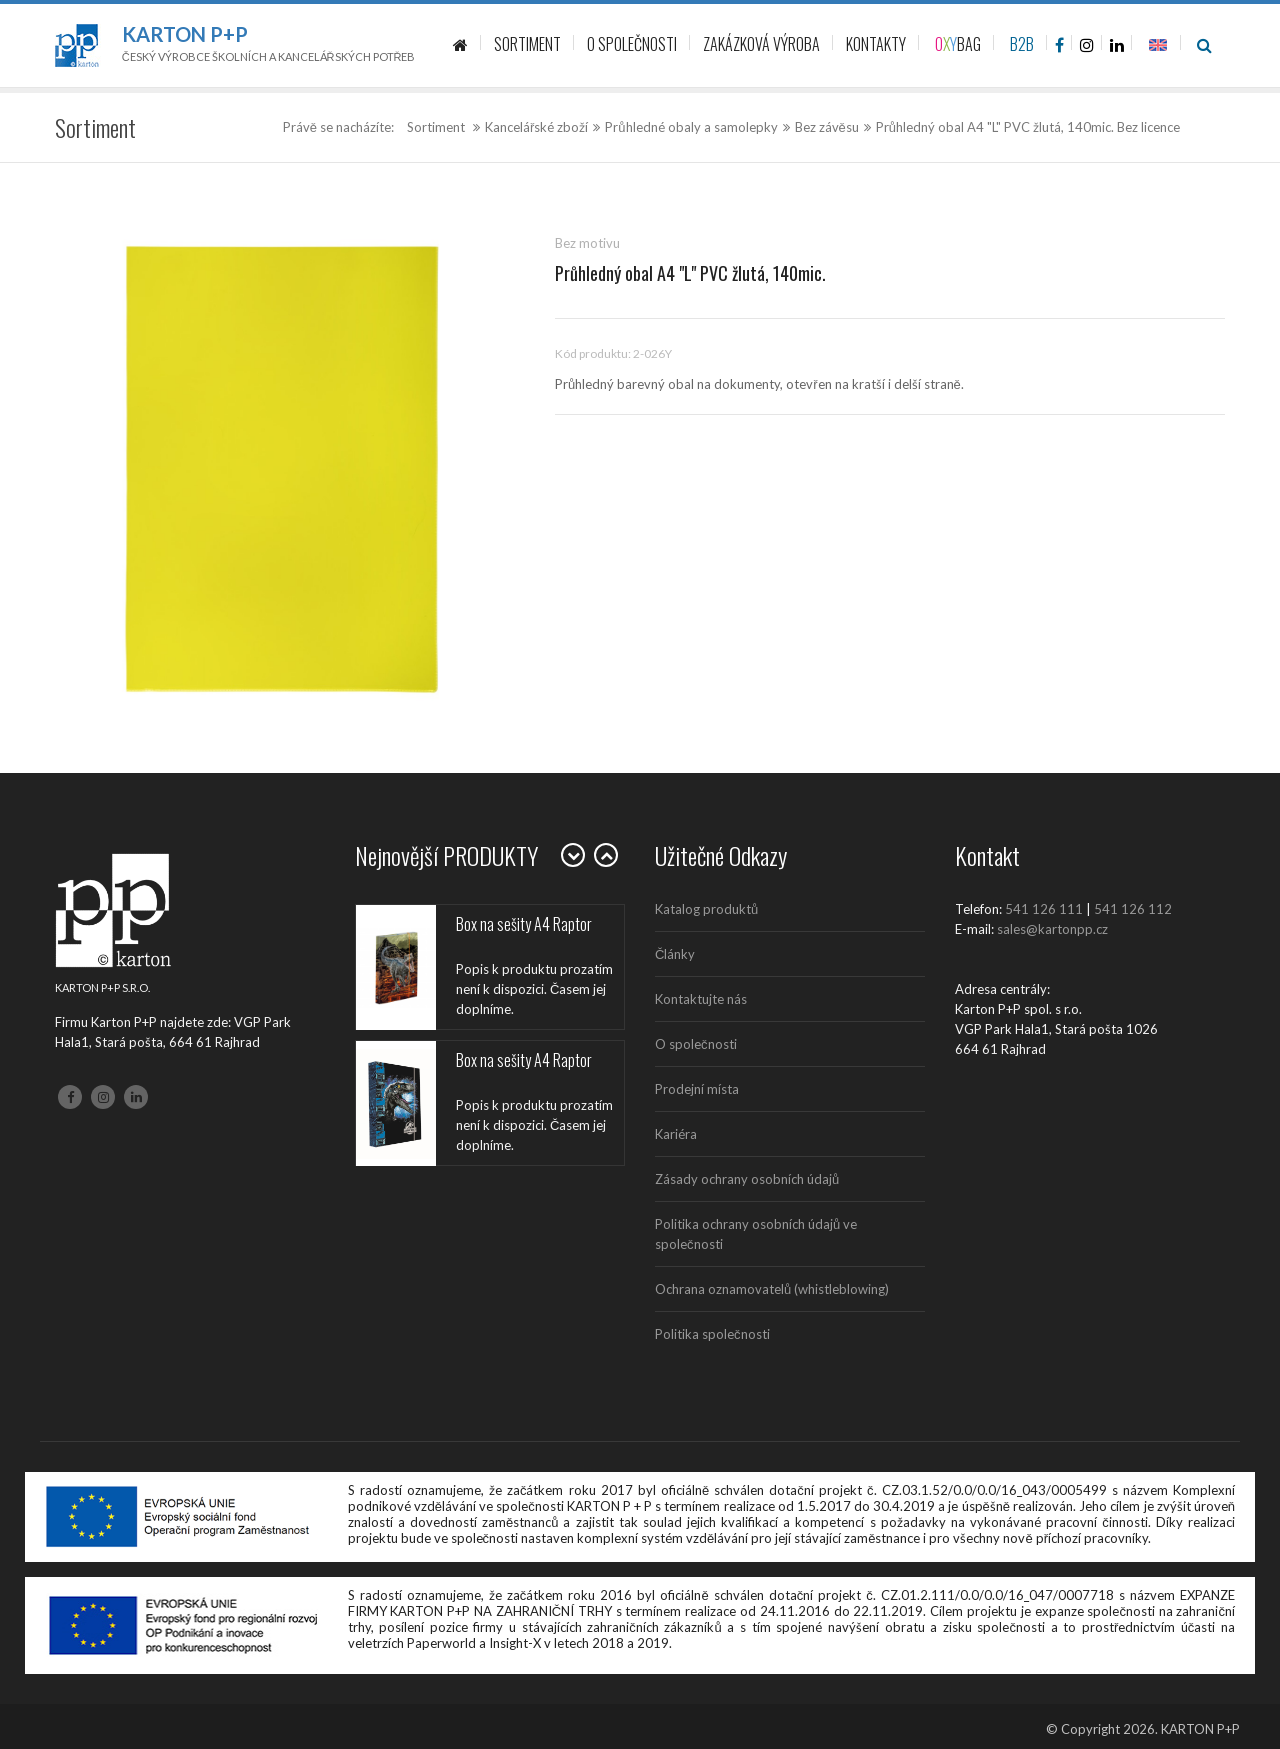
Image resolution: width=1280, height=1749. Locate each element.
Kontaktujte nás (701, 999)
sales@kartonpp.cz (1052, 929)
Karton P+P (185, 34)
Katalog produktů (706, 909)
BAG (958, 44)
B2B (1022, 44)
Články (675, 954)
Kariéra (676, 1134)
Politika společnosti (712, 1334)
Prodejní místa (697, 1089)
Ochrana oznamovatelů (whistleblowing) (772, 1289)
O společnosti (696, 1044)
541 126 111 (1044, 909)
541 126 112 (1133, 909)
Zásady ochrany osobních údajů (747, 1179)
